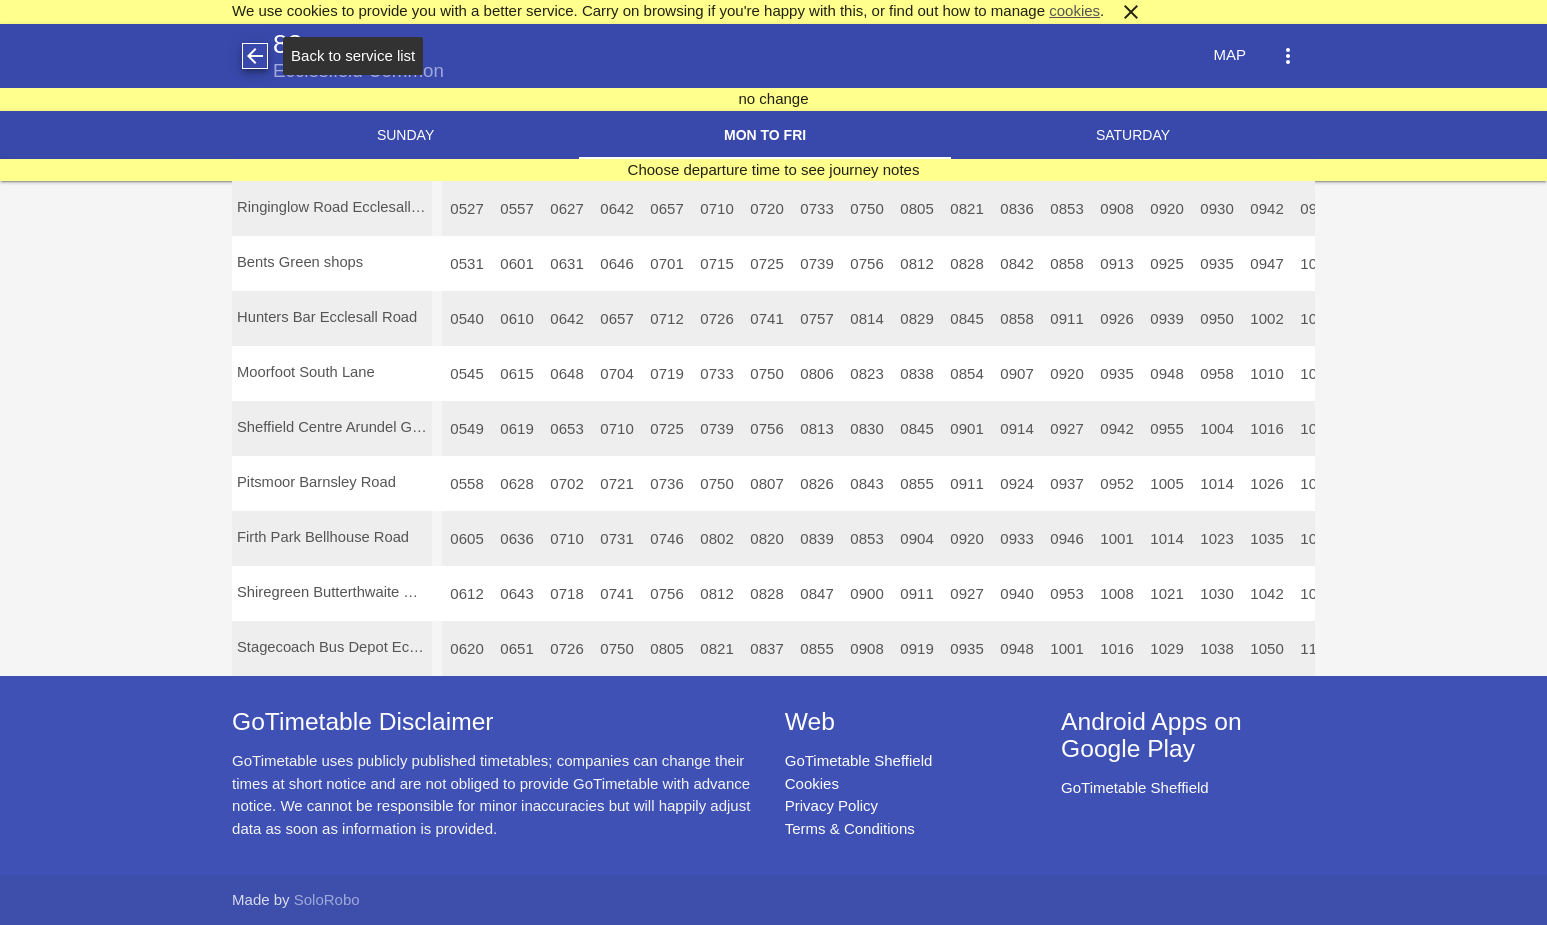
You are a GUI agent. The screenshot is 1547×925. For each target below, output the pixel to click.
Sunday (405, 135)
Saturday (1133, 135)
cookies (1074, 10)
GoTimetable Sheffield (859, 760)
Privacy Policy (831, 805)
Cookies (812, 783)
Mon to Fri (765, 135)
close (1131, 12)
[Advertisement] (774, 869)
